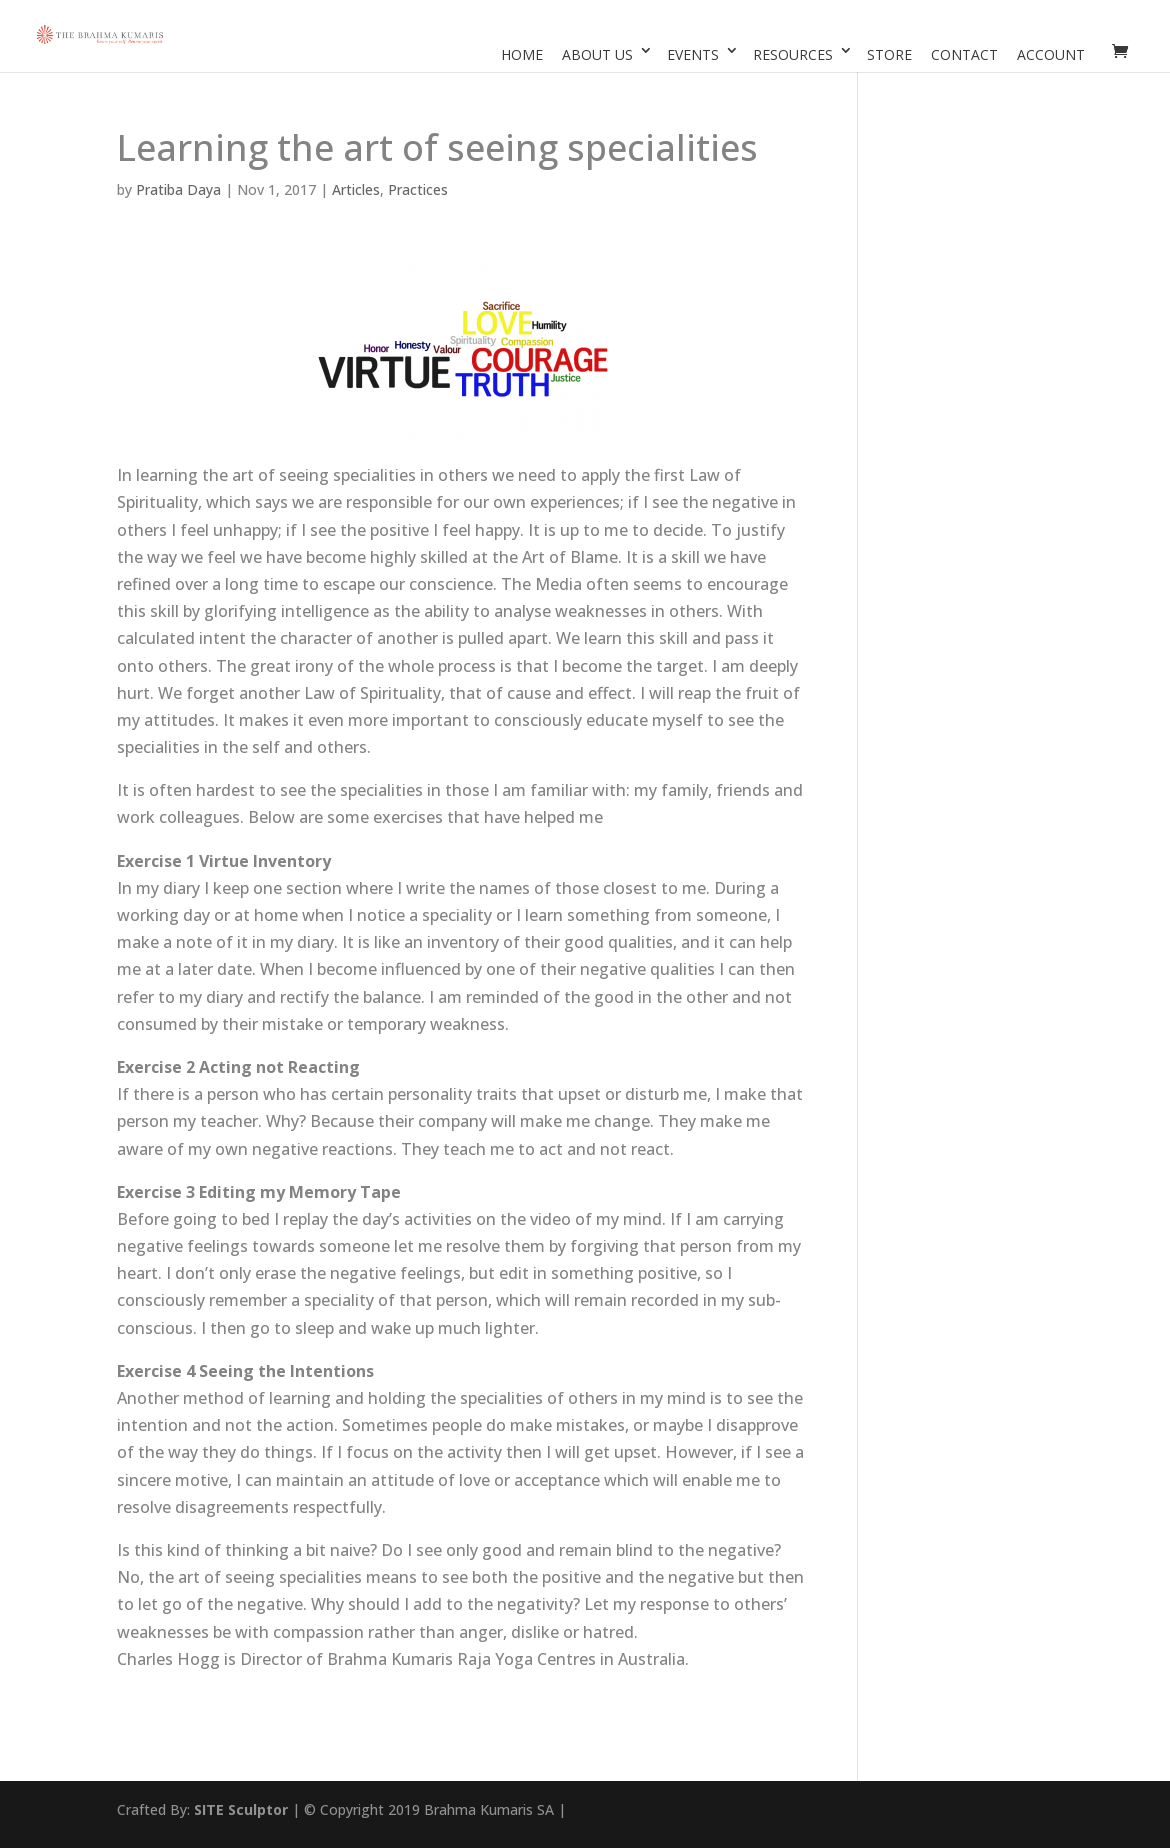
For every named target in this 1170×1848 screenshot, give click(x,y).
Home (522, 54)
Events (693, 54)
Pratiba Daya (178, 189)
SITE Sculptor (241, 1809)
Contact (964, 54)
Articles (356, 189)
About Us (597, 54)
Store (889, 54)
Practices (418, 189)
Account (1051, 54)
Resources (793, 54)
